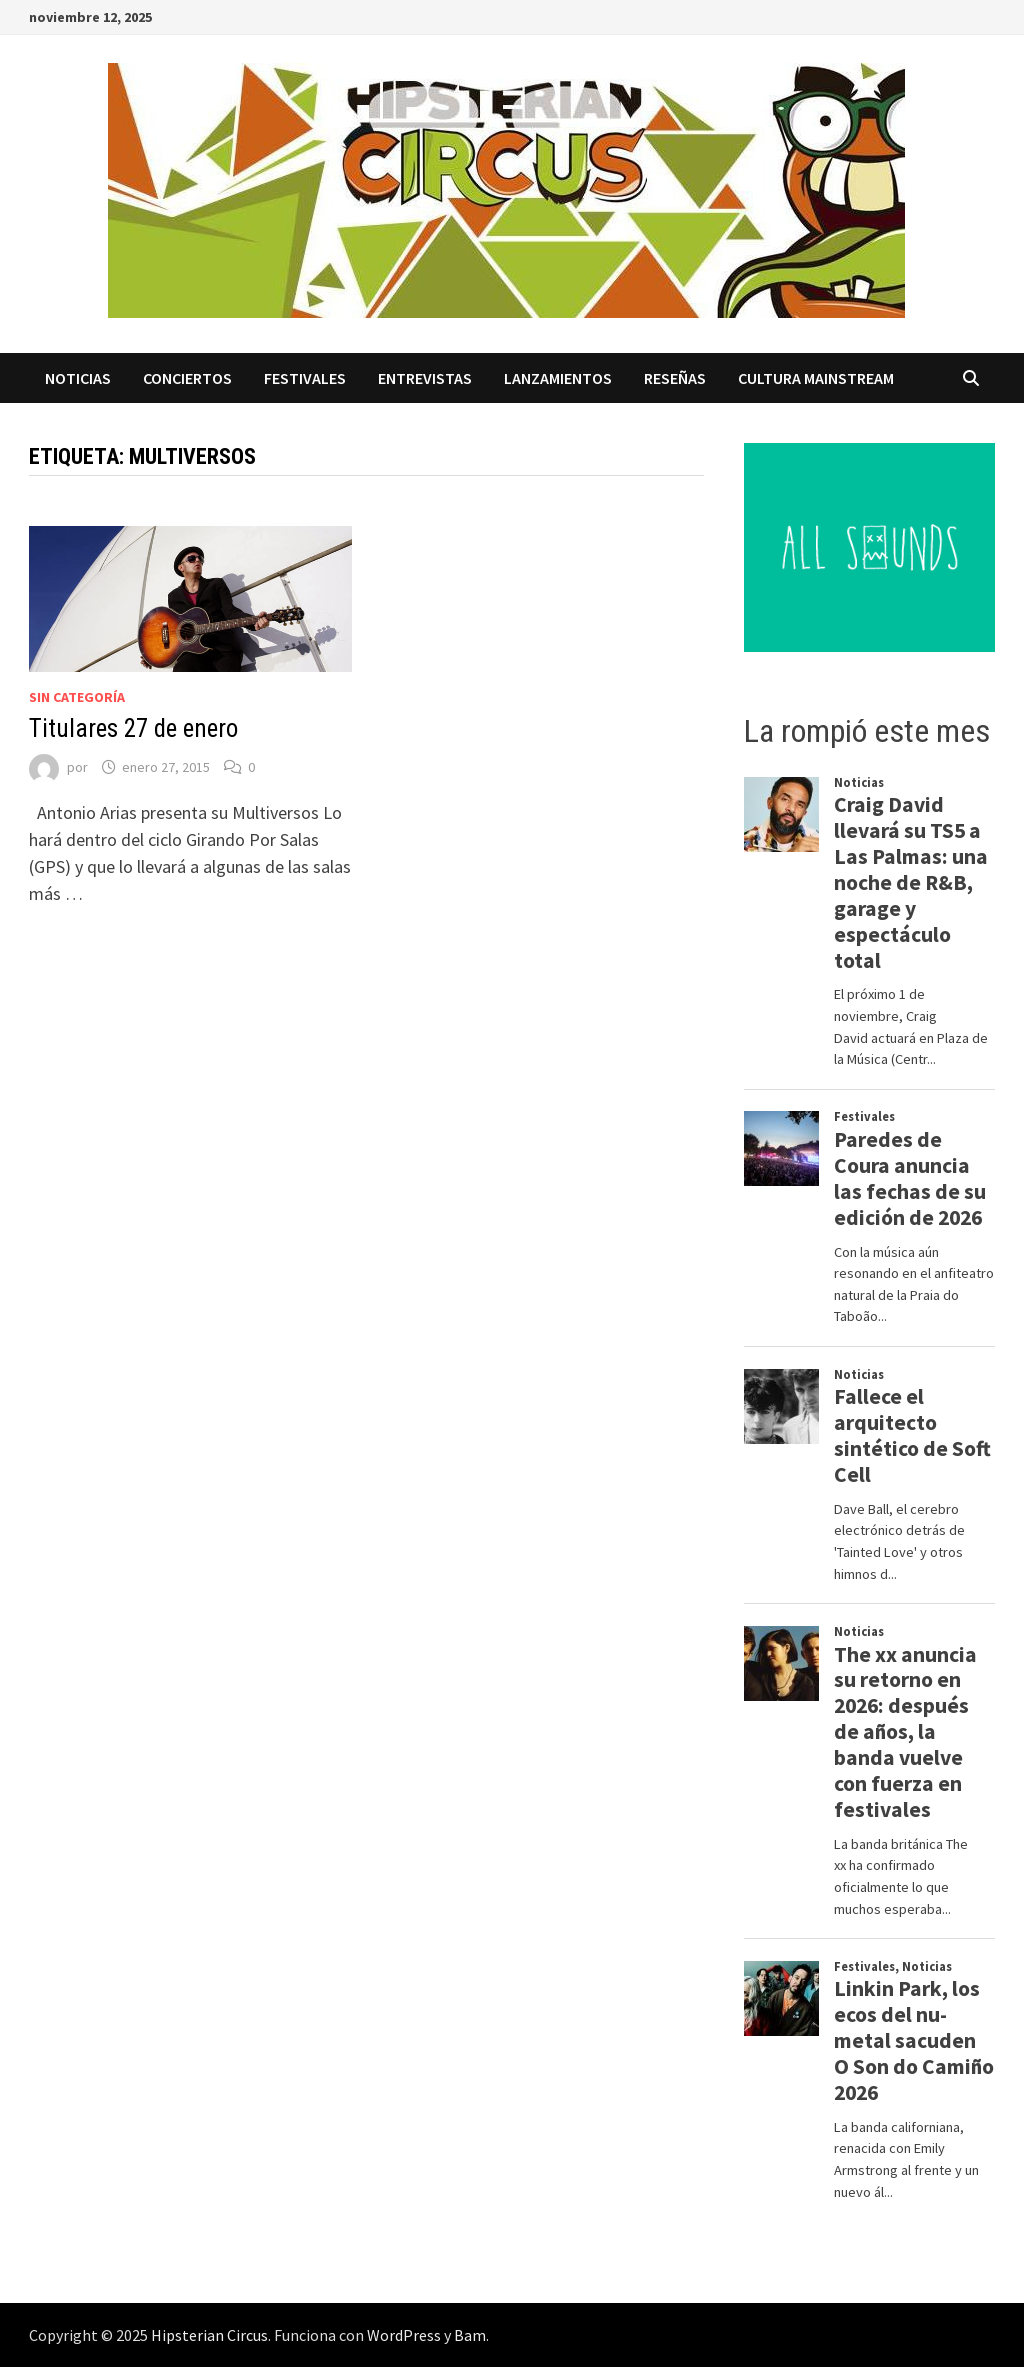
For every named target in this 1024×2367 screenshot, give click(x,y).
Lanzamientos (558, 378)
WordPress (404, 2335)
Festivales (305, 378)
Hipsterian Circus (209, 2335)
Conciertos (187, 378)
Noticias (78, 378)
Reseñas (675, 378)
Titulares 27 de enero (133, 728)
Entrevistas (425, 378)
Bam (470, 2335)
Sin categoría (77, 697)
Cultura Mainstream (816, 378)
